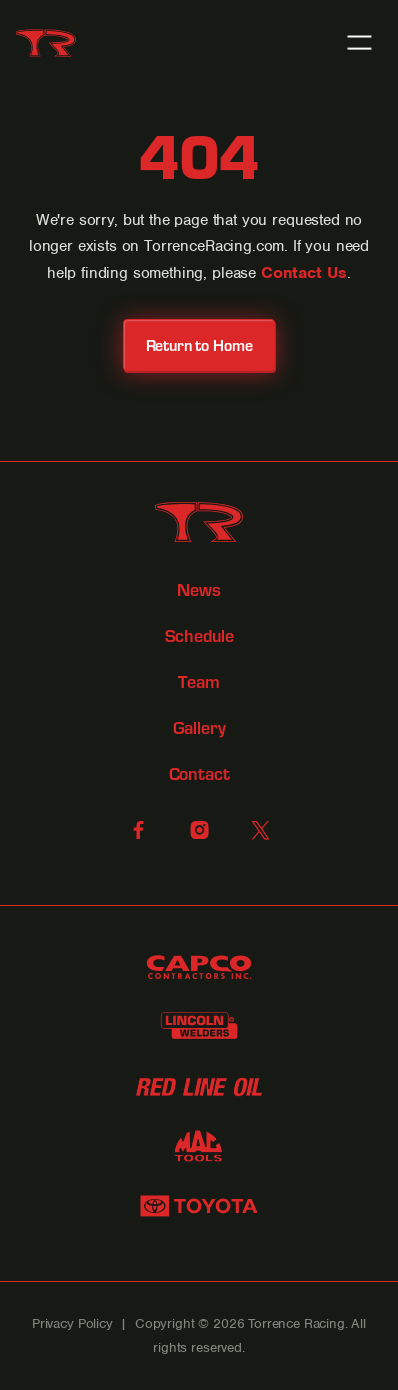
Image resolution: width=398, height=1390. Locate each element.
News (198, 590)
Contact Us (304, 272)
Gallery (199, 728)
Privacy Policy (72, 1323)
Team (198, 682)
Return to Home (199, 344)
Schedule (199, 636)
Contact (199, 774)
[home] (46, 43)
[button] (359, 42)
